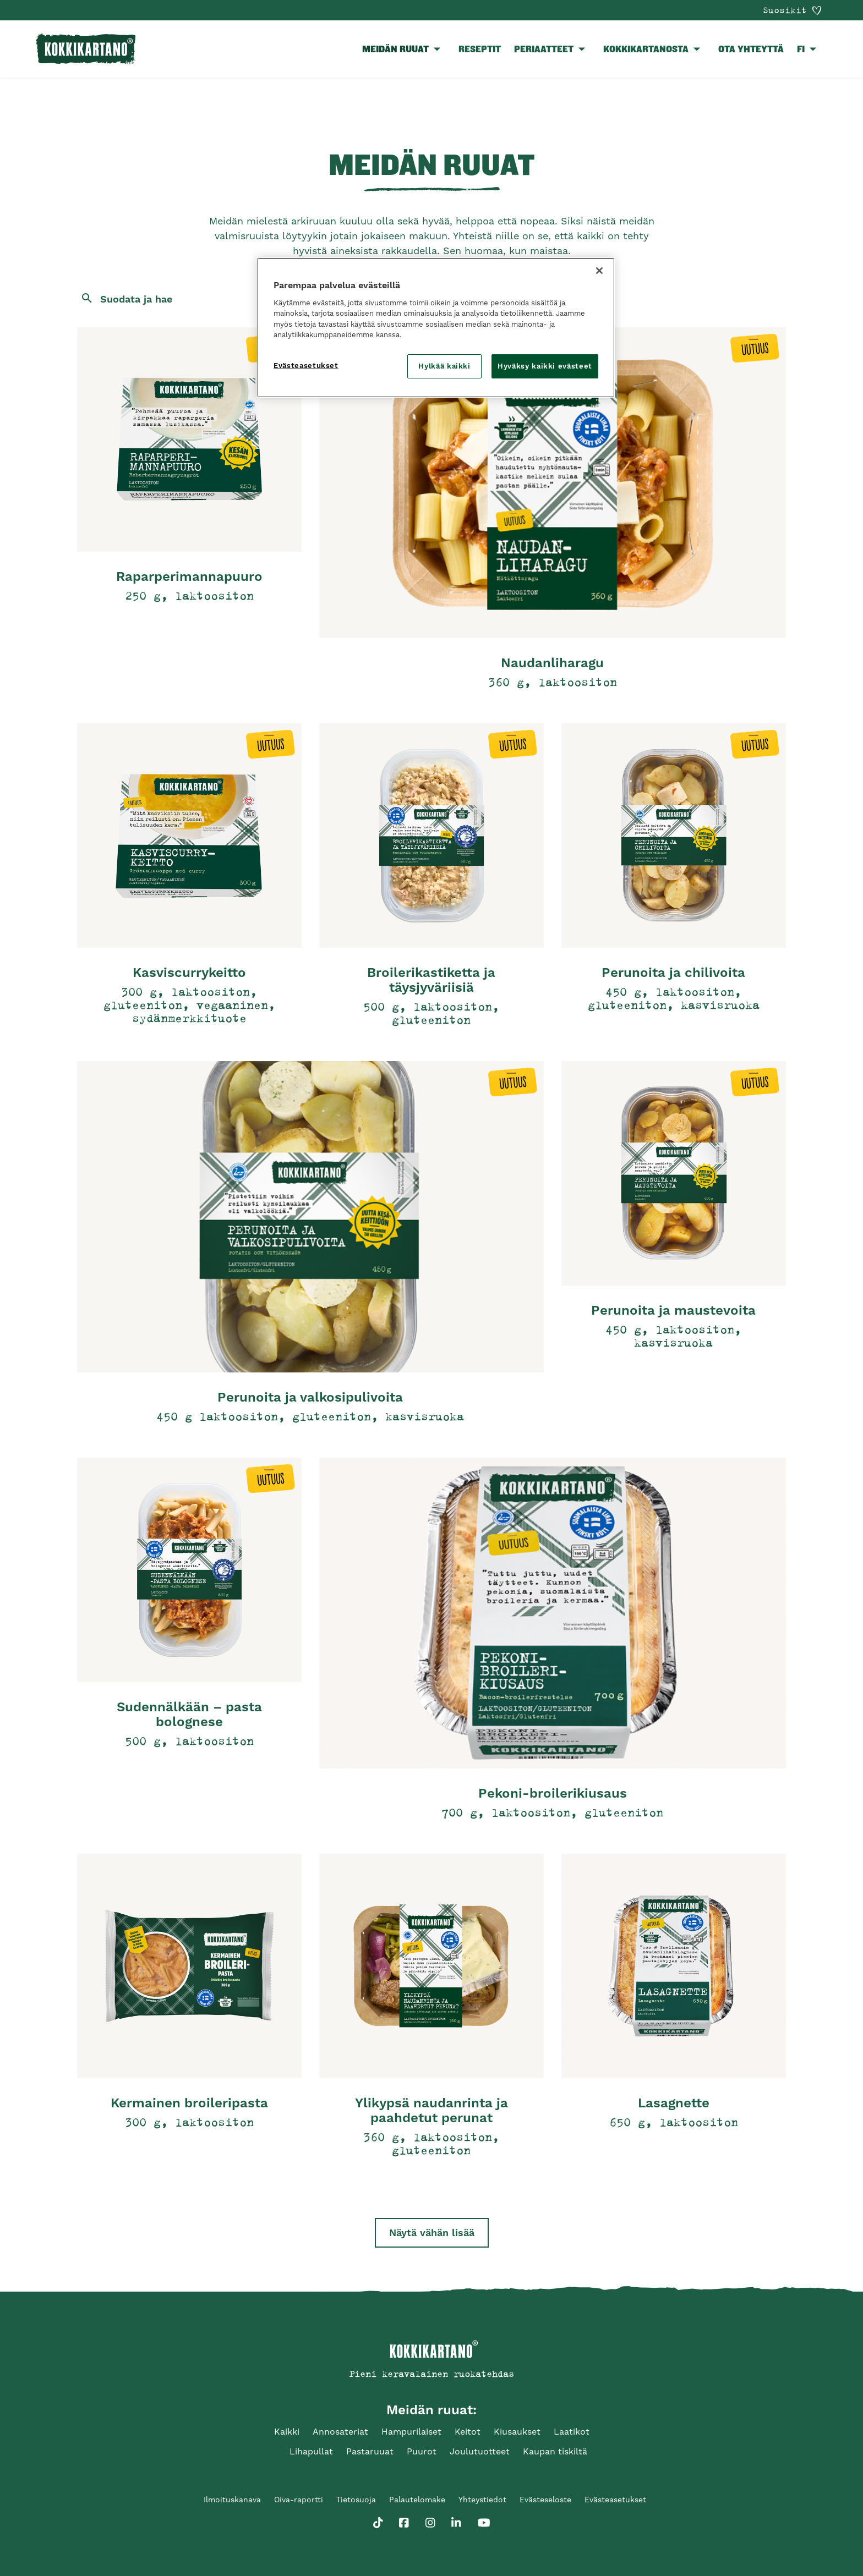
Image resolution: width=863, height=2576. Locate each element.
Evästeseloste (545, 2499)
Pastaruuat (370, 2451)
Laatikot (571, 2431)
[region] (436, 327)
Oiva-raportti (298, 2499)
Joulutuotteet (480, 2451)
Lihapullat (311, 2451)
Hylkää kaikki (444, 366)
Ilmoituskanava (232, 2499)
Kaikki (286, 2431)
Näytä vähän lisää (431, 2232)
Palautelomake (417, 2499)
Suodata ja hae (136, 299)
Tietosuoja (356, 2499)
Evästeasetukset (615, 2499)
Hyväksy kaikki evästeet (545, 366)
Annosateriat (340, 2431)
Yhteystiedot (482, 2499)
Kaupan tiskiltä (555, 2451)
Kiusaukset (517, 2431)
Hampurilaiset (411, 2431)
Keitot (467, 2431)
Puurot (421, 2451)
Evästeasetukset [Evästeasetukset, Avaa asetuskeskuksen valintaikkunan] (306, 365)
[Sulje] (599, 271)
